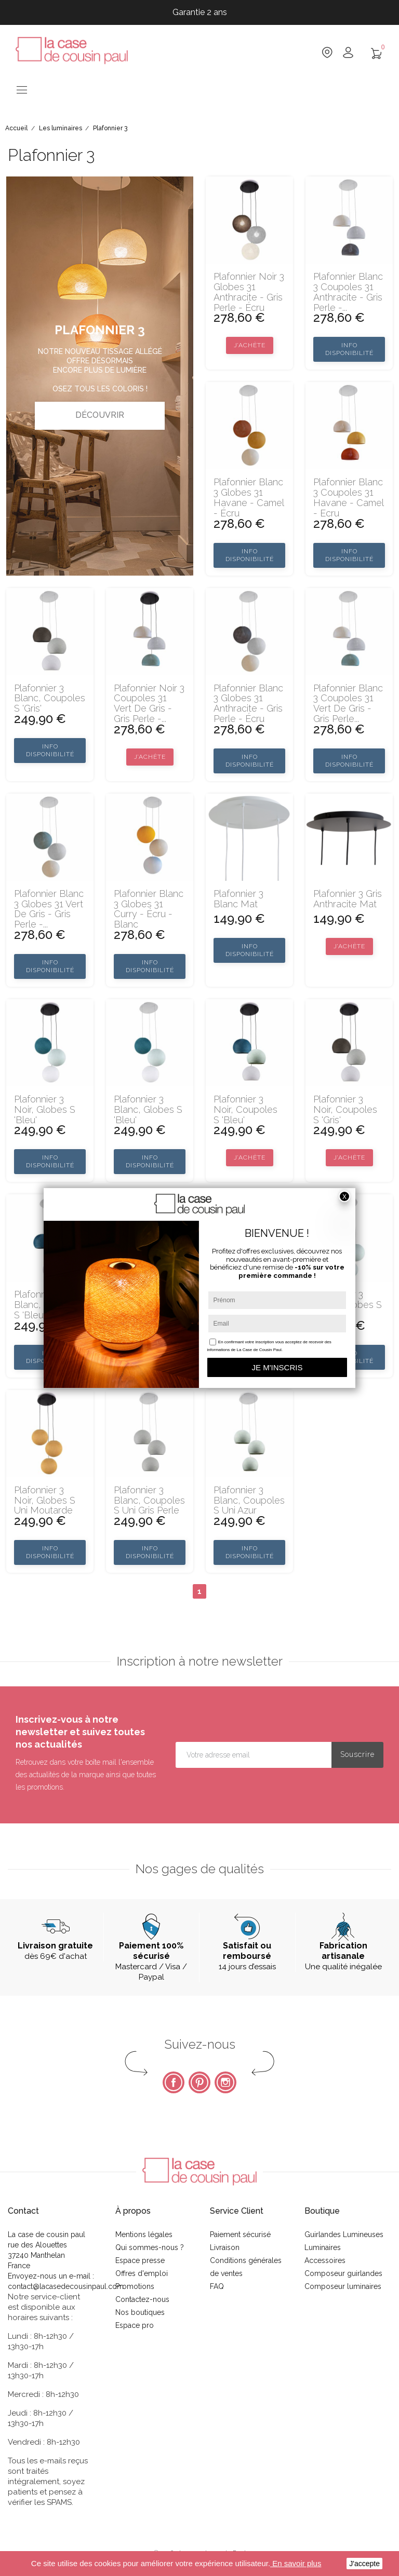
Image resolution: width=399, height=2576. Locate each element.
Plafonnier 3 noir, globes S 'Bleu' (44, 1109)
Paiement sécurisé (240, 2234)
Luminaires (322, 2247)
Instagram (225, 2082)
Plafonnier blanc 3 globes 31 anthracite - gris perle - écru (248, 703)
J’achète (249, 345)
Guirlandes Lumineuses (343, 2234)
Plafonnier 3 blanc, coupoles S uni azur (249, 1500)
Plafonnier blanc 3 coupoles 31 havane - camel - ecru (348, 497)
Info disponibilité (349, 349)
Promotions (134, 2286)
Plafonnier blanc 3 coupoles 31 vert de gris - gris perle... (348, 703)
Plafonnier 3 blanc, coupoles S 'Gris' (49, 698)
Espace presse (140, 2260)
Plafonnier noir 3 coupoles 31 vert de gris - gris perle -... (149, 703)
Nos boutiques (140, 2312)
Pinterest (199, 2082)
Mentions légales (143, 2234)
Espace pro (134, 2325)
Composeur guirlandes (343, 2273)
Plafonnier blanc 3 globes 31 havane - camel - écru (249, 497)
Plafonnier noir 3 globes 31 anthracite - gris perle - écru (249, 291)
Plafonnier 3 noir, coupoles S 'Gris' (345, 1109)
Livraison (225, 2247)
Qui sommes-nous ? (149, 2247)
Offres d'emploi (141, 2273)
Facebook (173, 2082)
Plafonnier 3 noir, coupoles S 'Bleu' (245, 1109)
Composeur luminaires (342, 2286)
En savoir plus (295, 2563)
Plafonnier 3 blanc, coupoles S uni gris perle (149, 1500)
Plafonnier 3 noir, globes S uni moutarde (44, 1500)
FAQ (217, 2286)
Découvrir (99, 415)
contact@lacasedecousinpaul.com (66, 2286)
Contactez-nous (142, 2299)
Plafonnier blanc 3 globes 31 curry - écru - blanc (148, 909)
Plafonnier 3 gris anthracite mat (347, 899)
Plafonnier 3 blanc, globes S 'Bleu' (148, 1109)
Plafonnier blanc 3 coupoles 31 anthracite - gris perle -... (348, 291)
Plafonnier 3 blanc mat (238, 899)
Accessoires (324, 2260)
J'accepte (364, 2563)
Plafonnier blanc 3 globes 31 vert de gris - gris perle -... (49, 909)
